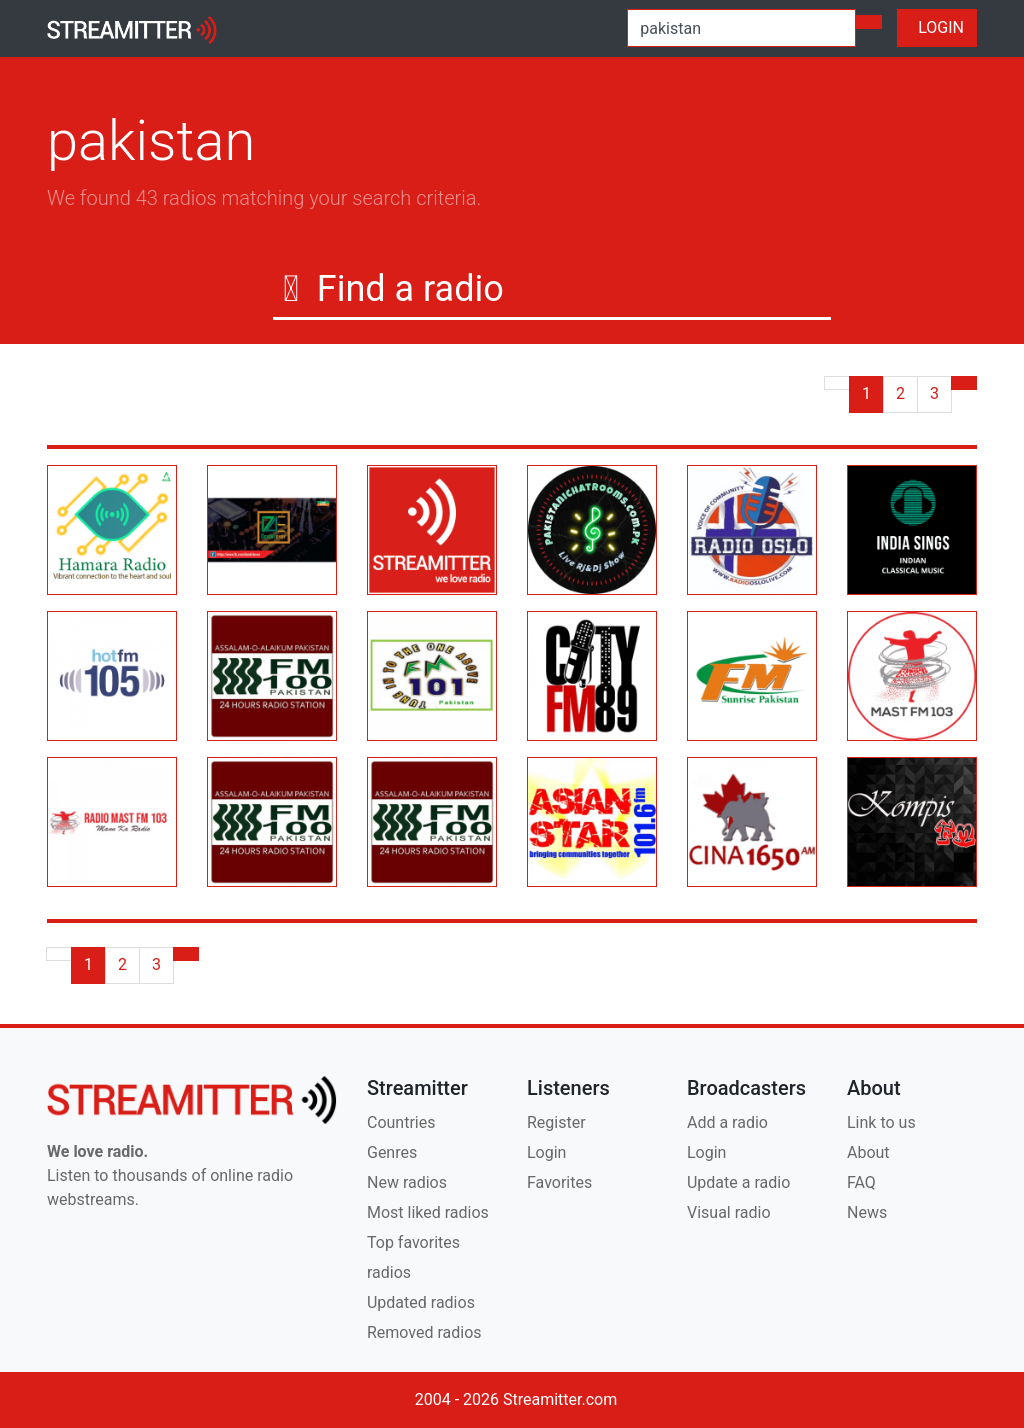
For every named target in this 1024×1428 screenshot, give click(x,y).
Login (546, 1152)
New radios (407, 1182)
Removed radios (424, 1332)
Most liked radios (428, 1212)
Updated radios (421, 1302)
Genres (392, 1152)
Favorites (559, 1182)
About (868, 1152)
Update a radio (738, 1182)
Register (556, 1122)
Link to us (881, 1122)
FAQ (861, 1182)
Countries (401, 1122)
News (867, 1212)
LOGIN (937, 27)
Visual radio (729, 1212)
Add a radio (727, 1122)
